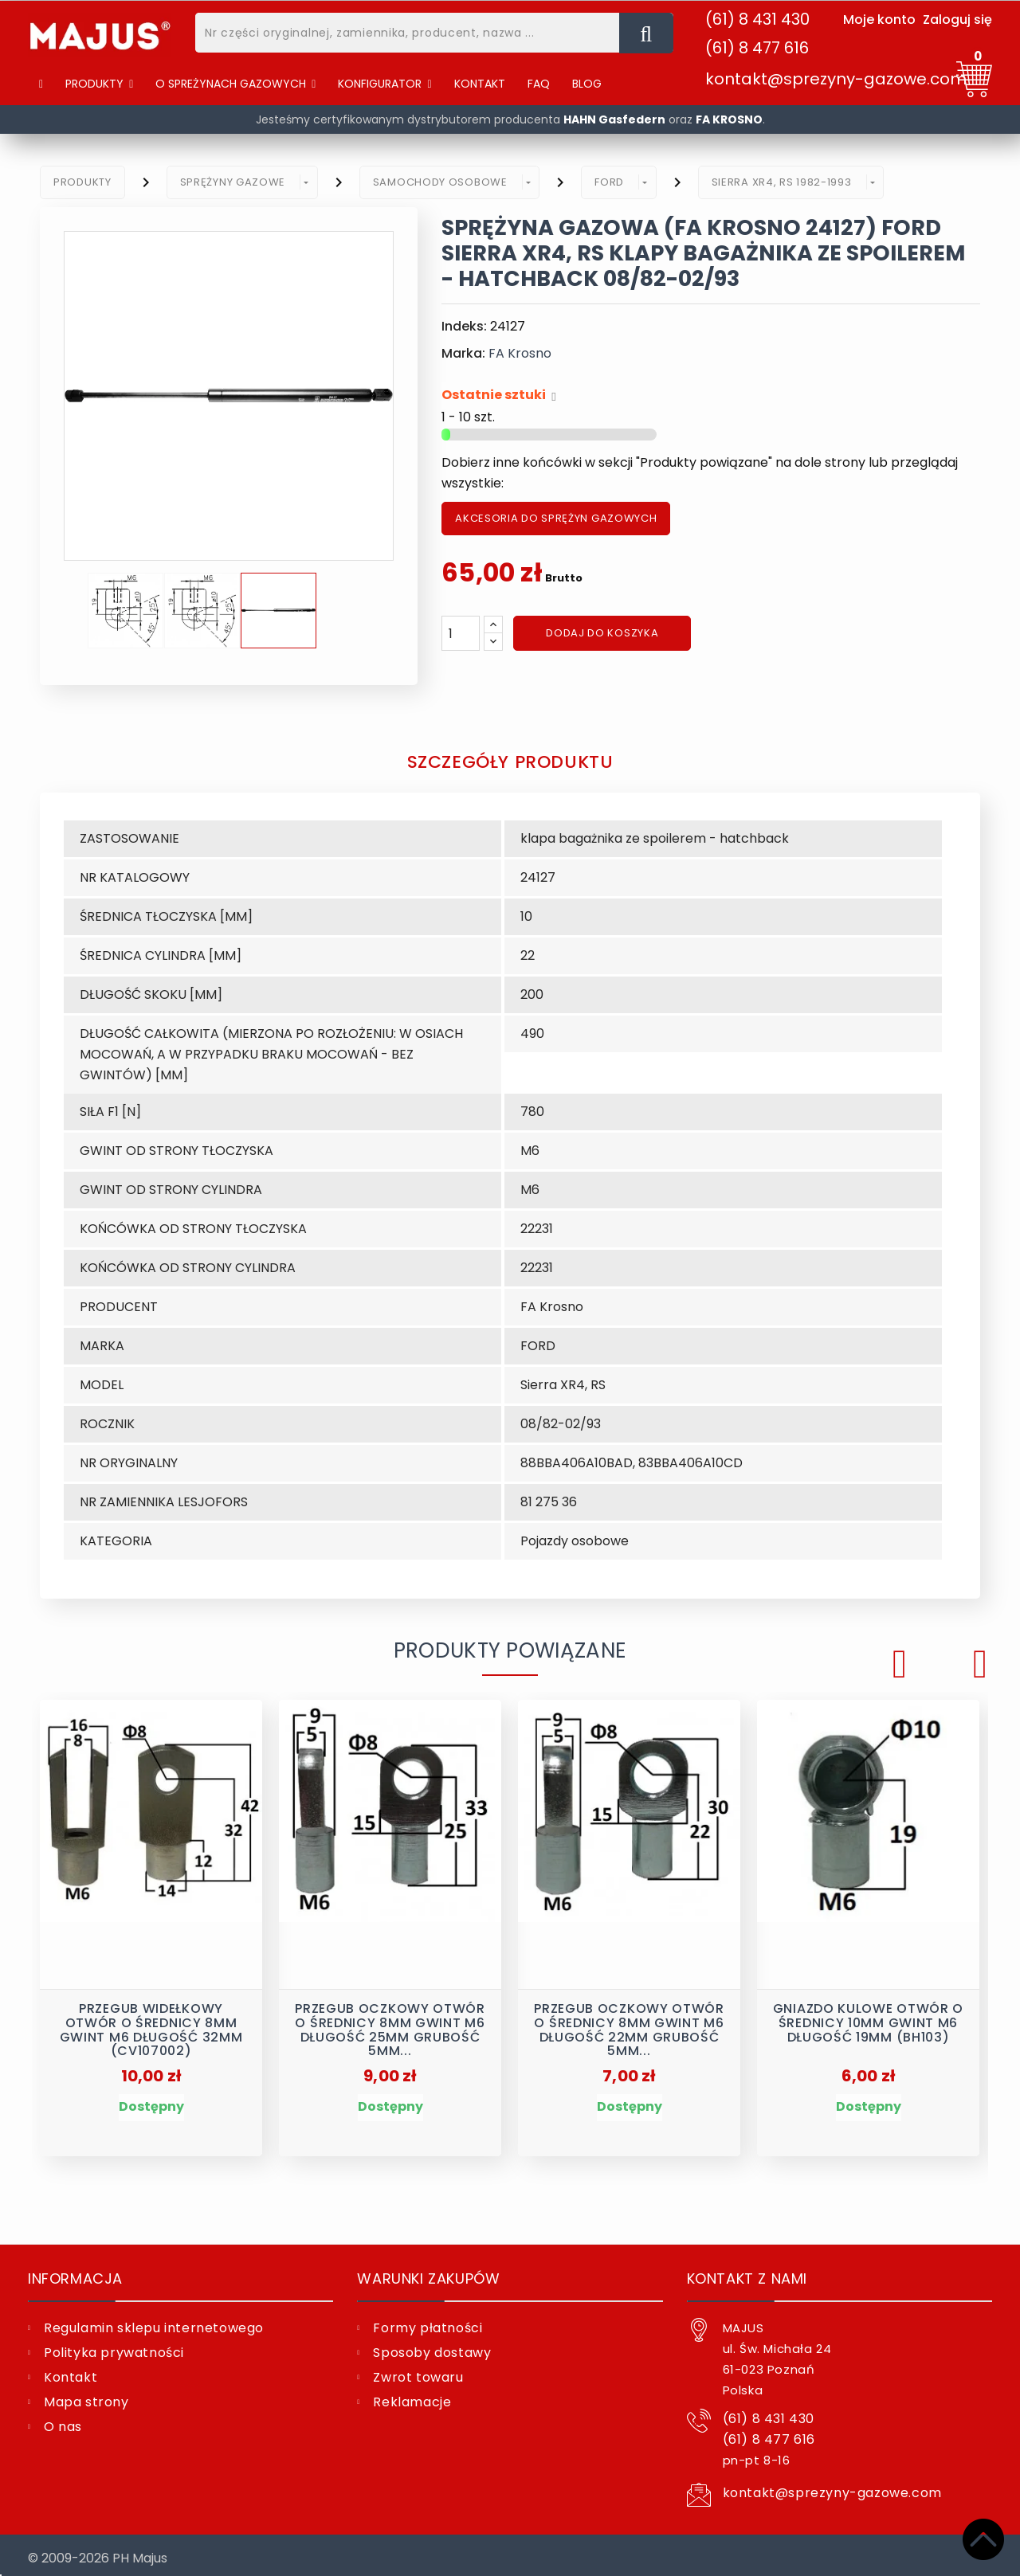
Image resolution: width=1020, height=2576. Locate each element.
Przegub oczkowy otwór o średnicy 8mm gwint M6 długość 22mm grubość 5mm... (629, 2021)
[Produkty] (99, 84)
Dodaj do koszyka (602, 632)
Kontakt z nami (747, 2272)
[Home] (41, 84)
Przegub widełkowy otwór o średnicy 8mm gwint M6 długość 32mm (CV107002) (151, 2021)
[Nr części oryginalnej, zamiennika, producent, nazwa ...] (646, 33)
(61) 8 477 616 (757, 48)
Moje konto (879, 19)
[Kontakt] (479, 84)
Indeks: (464, 326)
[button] (235, 84)
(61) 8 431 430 (757, 19)
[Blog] (587, 84)
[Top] (983, 2539)
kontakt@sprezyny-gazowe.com (836, 79)
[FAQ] (538, 84)
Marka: (463, 353)
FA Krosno (519, 353)
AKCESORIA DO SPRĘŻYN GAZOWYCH (556, 518)
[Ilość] (460, 633)
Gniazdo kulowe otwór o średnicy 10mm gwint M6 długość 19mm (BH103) (868, 2017)
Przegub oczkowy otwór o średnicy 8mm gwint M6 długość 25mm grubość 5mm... (390, 2021)
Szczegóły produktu (510, 760)
